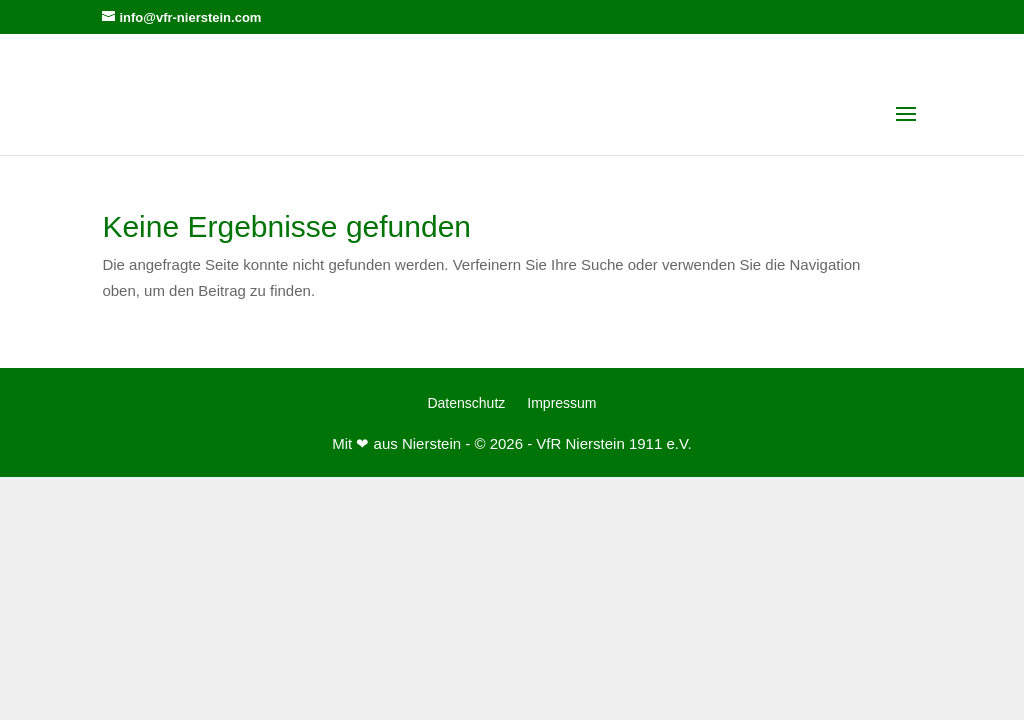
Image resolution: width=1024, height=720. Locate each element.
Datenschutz (466, 403)
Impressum (561, 403)
